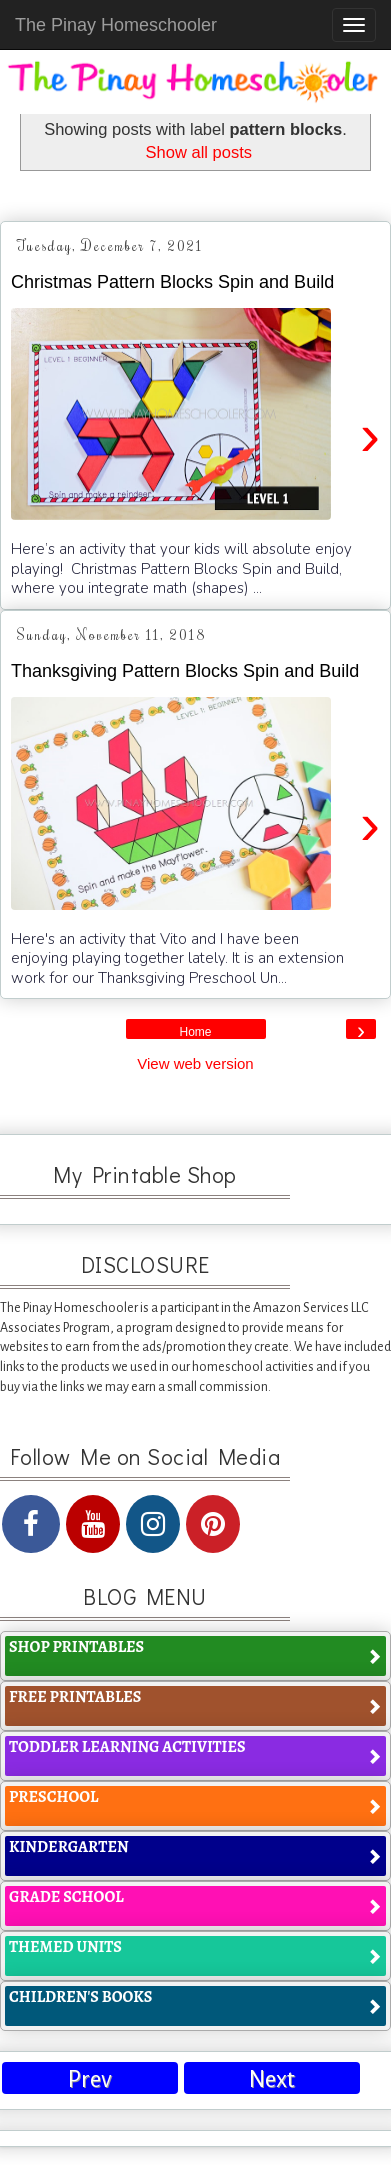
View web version (195, 1063)
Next (272, 2079)
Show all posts (199, 152)
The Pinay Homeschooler (116, 25)
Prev (90, 2079)
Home (195, 1032)
